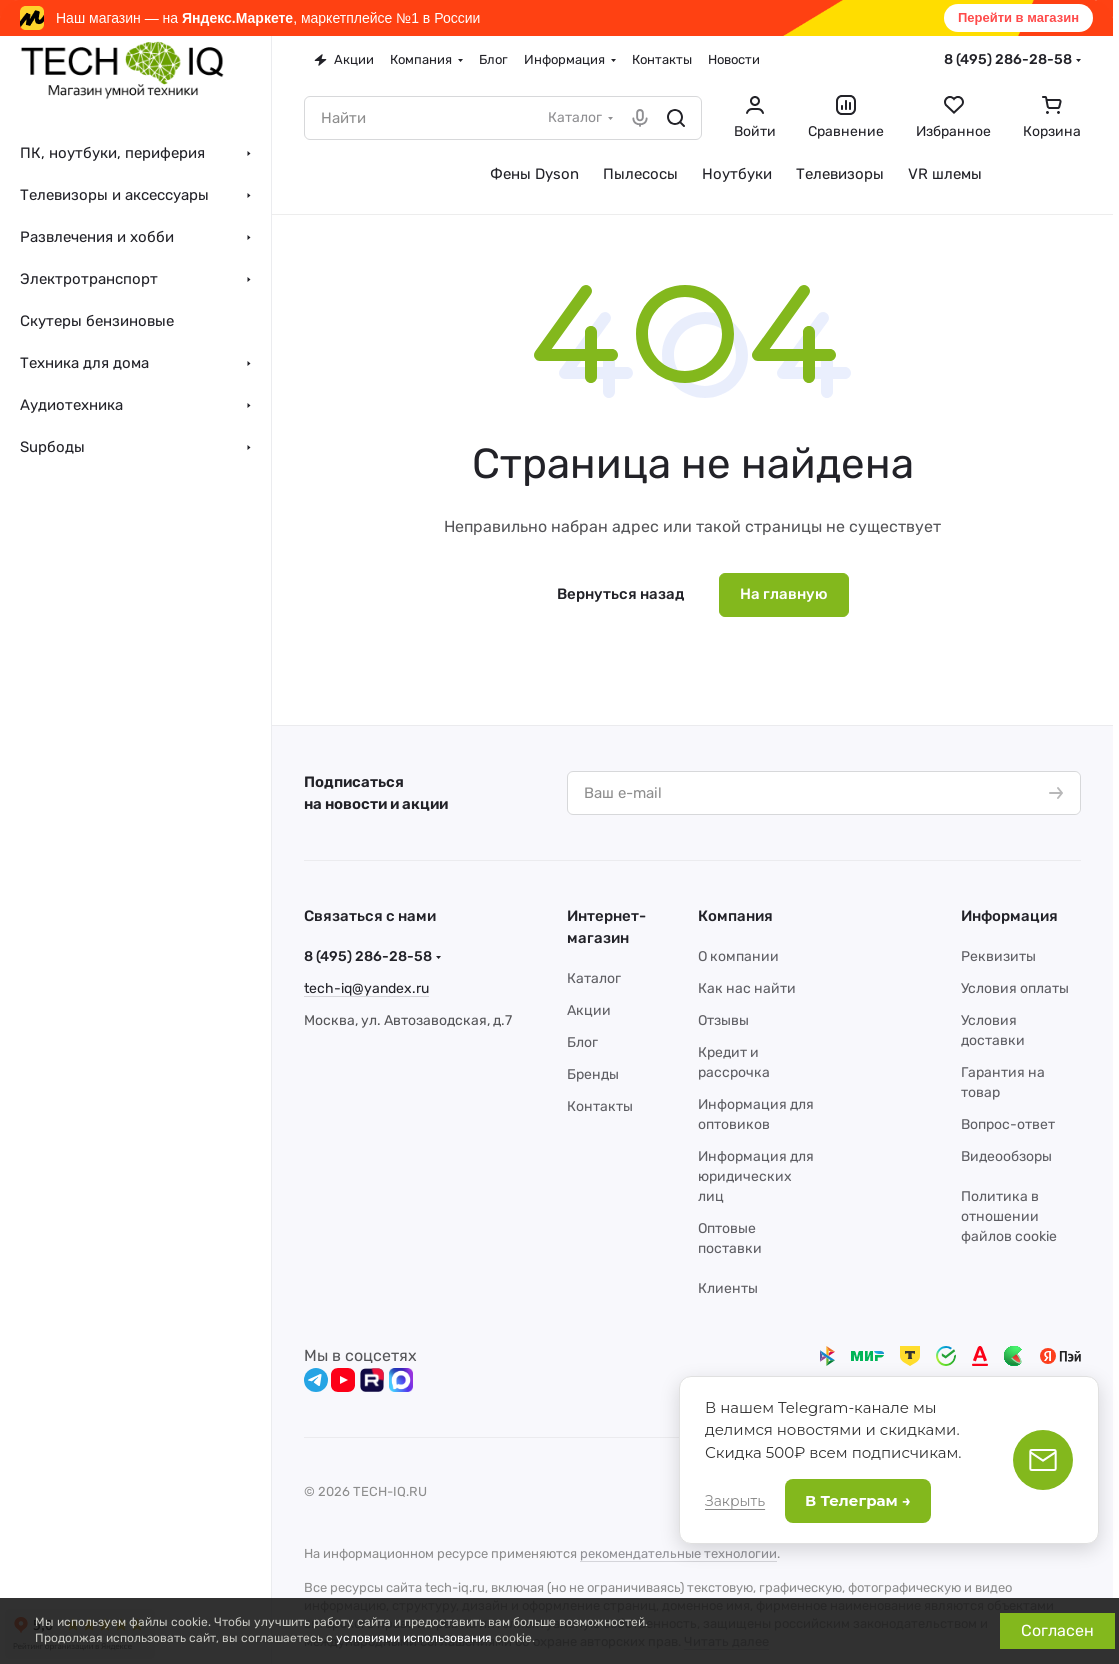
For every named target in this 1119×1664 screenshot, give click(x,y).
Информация (1009, 916)
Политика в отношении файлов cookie (1009, 1216)
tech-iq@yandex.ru (366, 988)
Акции (589, 1010)
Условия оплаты (1015, 988)
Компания (735, 916)
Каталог (594, 978)
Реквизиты (998, 956)
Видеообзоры (1006, 1156)
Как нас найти (747, 988)
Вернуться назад (620, 594)
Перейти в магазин (1018, 17)
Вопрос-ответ (1008, 1124)
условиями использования (414, 1638)
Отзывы (723, 1020)
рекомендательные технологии (678, 1553)
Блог (582, 1042)
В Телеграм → (858, 1500)
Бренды (593, 1074)
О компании (738, 956)
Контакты (600, 1106)
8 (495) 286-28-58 (1008, 59)
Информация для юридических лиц (756, 1176)
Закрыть (735, 1501)
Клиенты (728, 1288)
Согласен (1057, 1630)
